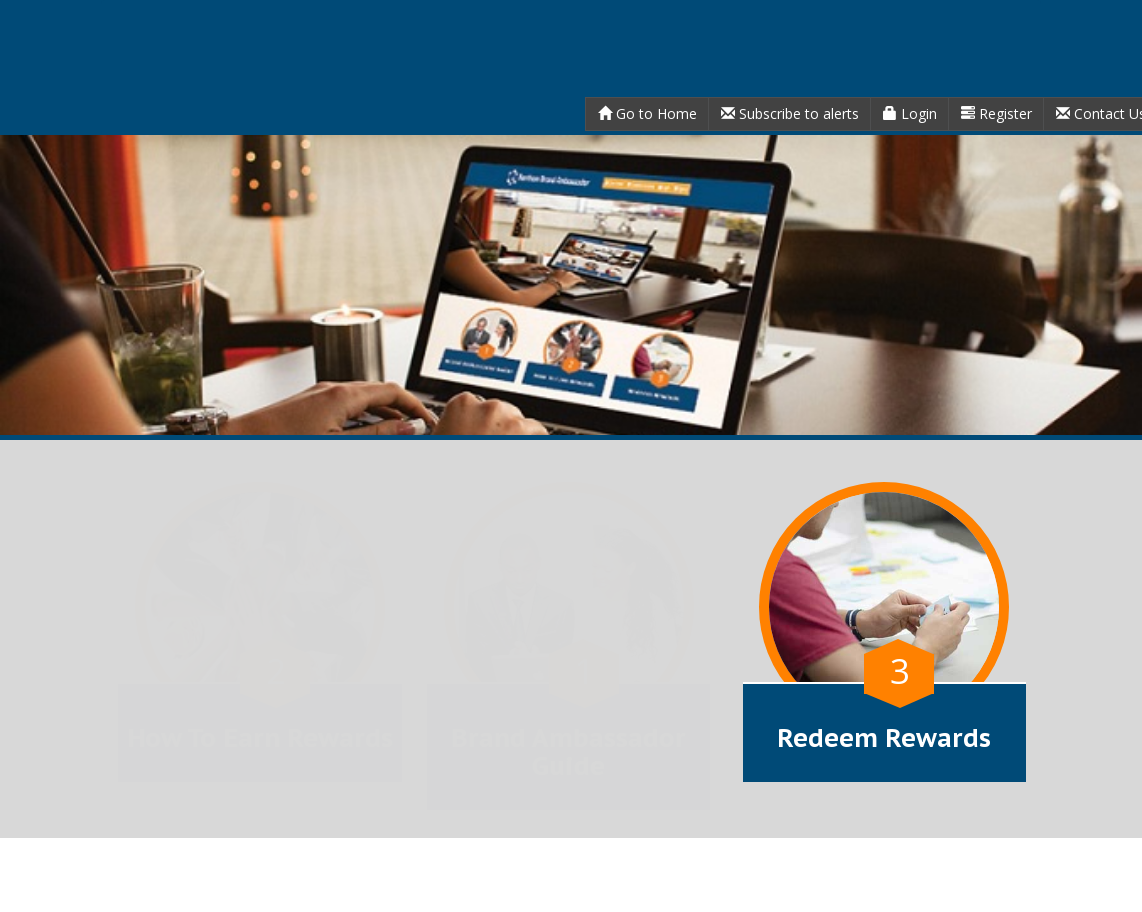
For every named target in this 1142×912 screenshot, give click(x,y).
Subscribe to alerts (790, 113)
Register (996, 113)
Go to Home (647, 113)
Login (910, 113)
